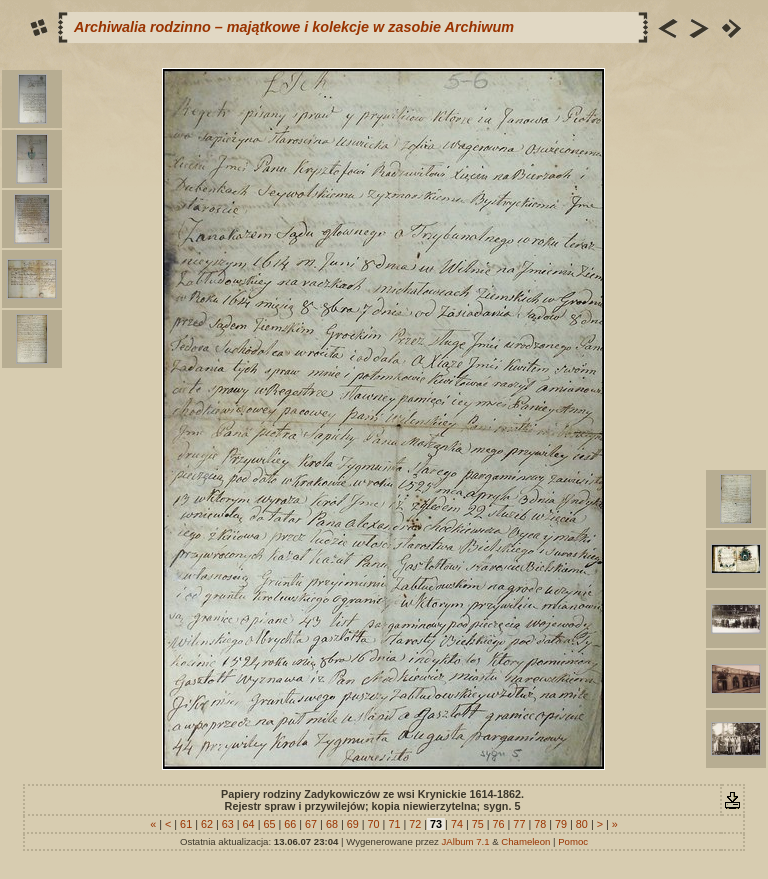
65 (269, 824)
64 (249, 824)
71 (394, 824)
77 (519, 824)
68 (332, 824)
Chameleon (525, 841)
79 (561, 824)
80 (582, 824)
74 (457, 824)
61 (186, 824)
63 (228, 824)
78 (540, 824)
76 (499, 824)
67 (311, 824)
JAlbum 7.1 (466, 841)
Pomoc (573, 841)
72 (415, 824)
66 (290, 824)
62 (207, 824)
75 (478, 824)
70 (374, 824)
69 (353, 824)
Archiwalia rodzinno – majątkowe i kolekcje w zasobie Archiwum (294, 27)
